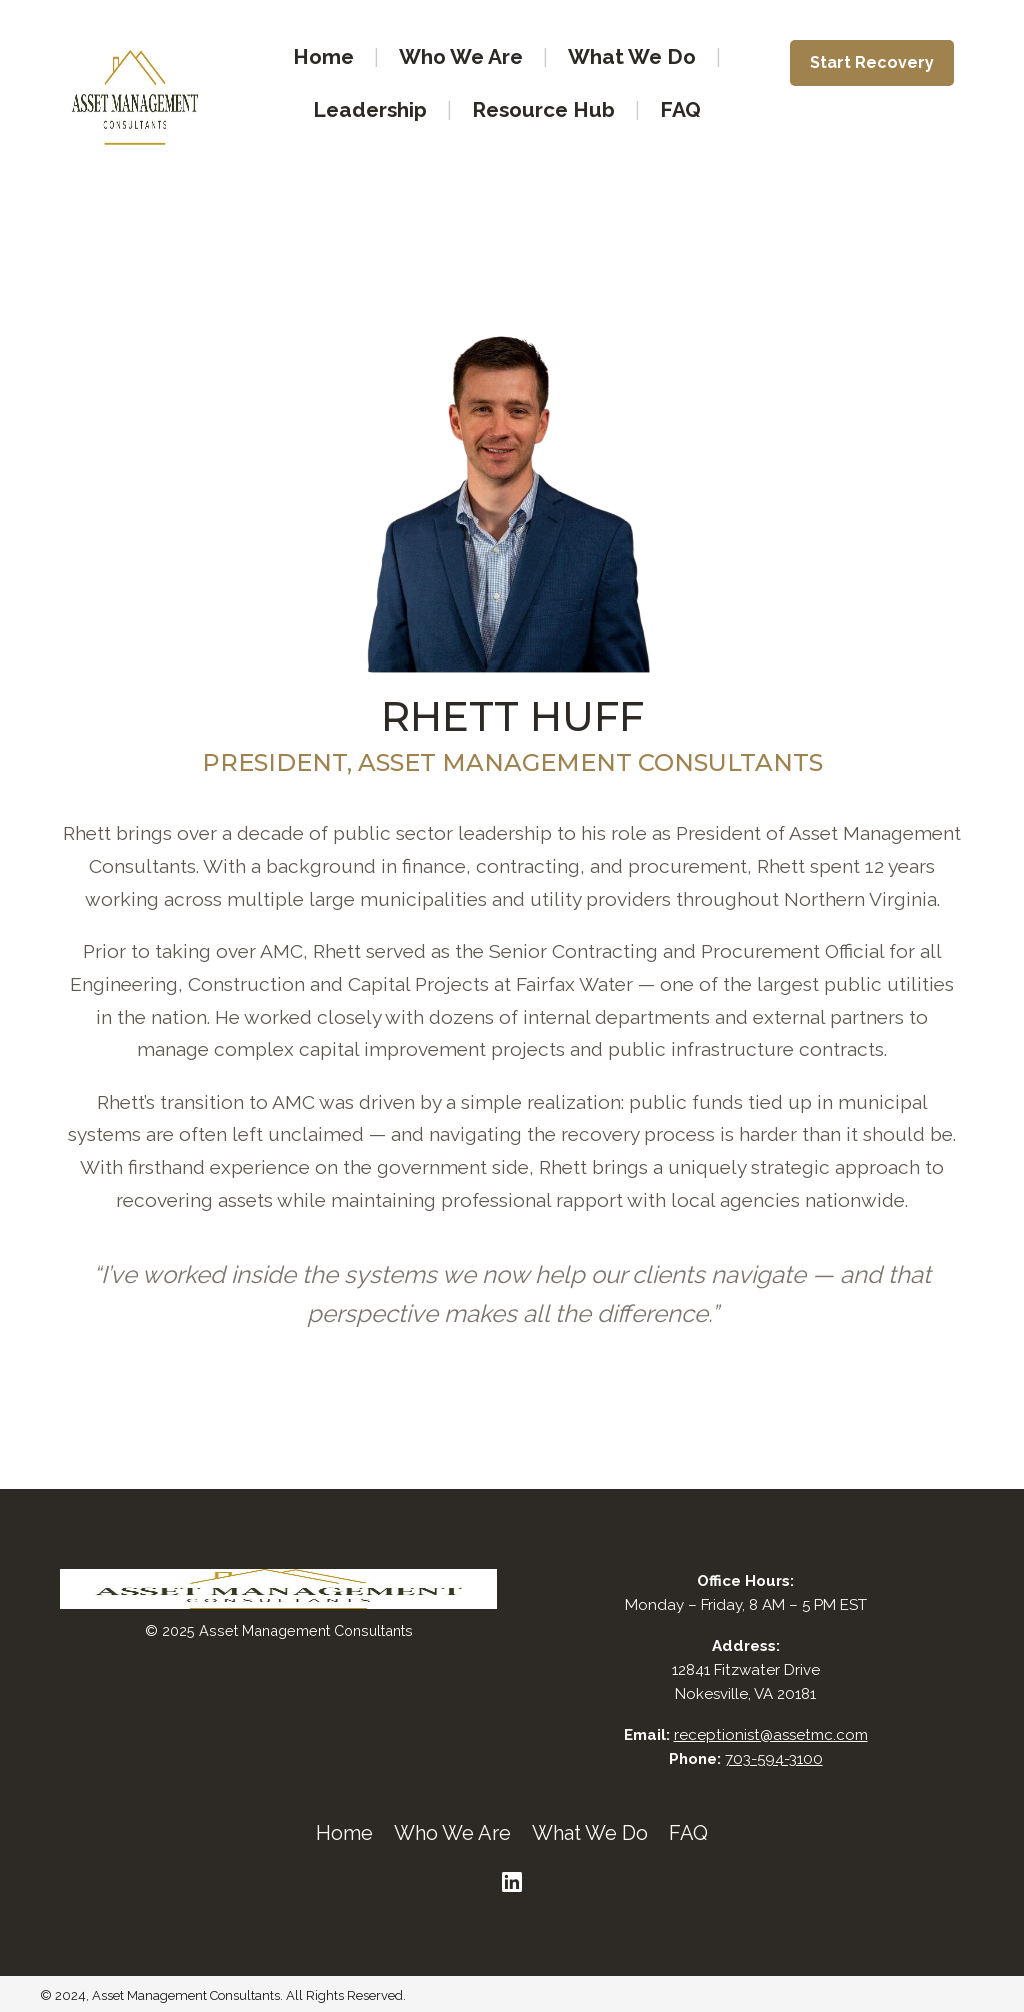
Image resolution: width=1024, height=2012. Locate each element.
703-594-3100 (774, 1759)
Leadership (370, 109)
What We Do (632, 56)
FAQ (680, 109)
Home (323, 56)
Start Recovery (872, 62)
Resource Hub (543, 109)
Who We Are (461, 56)
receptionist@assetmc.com (771, 1735)
